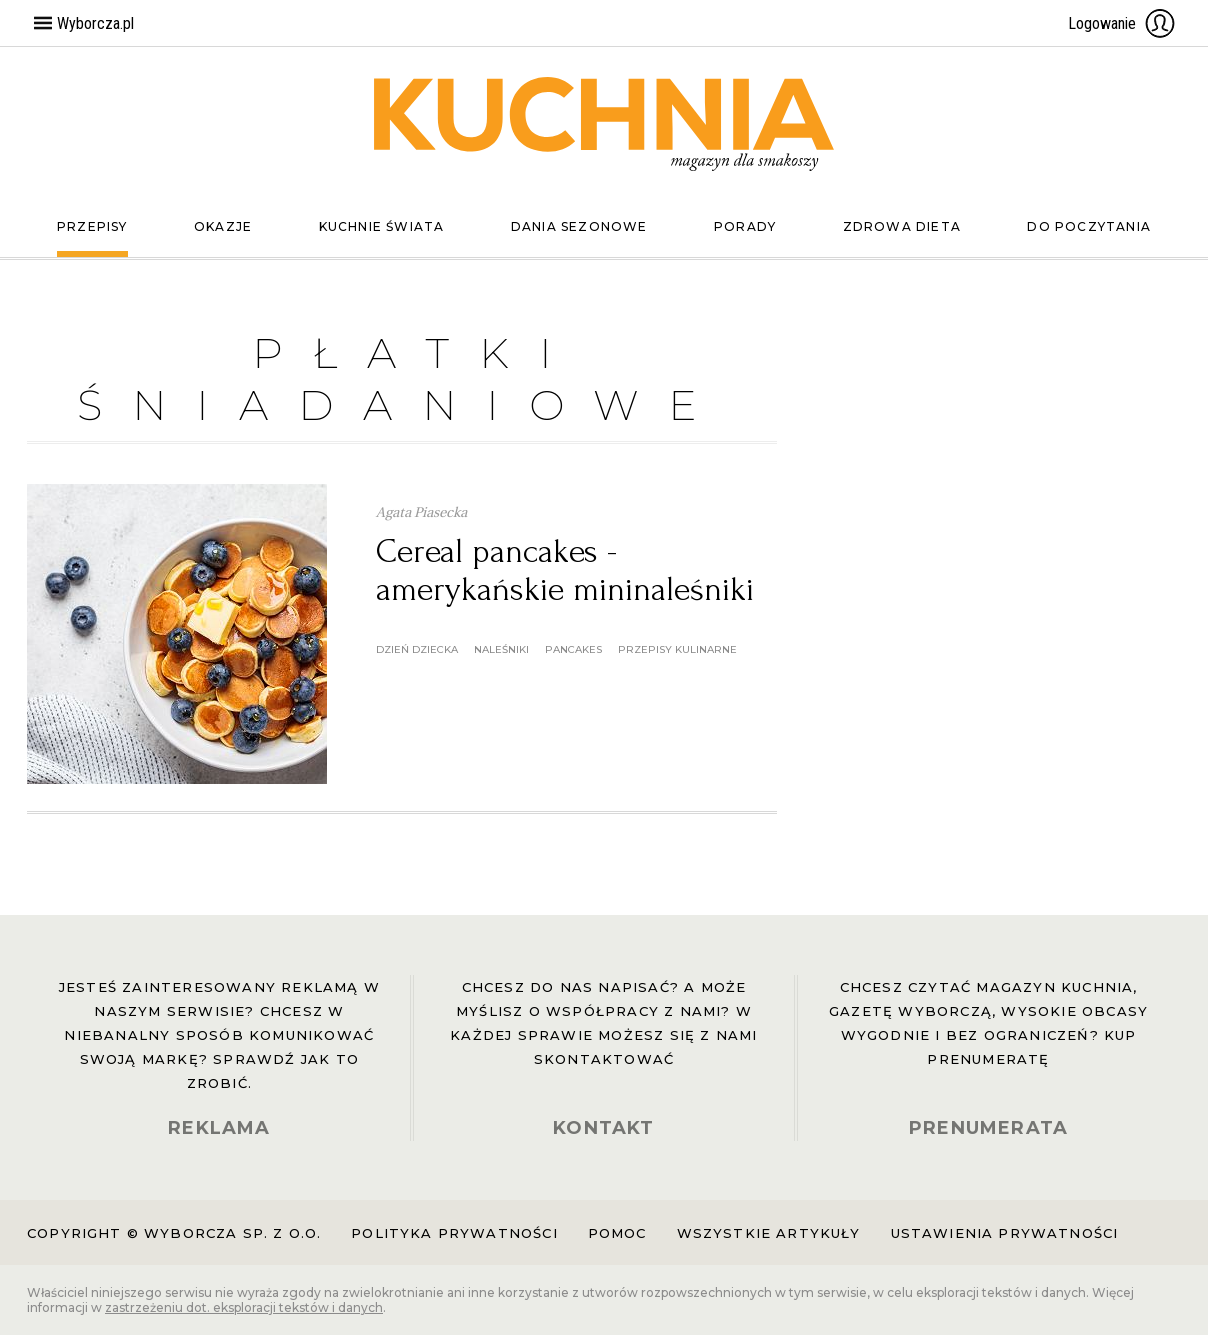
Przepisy (92, 226)
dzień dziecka (417, 649)
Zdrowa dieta (902, 226)
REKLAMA (219, 1128)
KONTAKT (603, 1128)
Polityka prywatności (454, 1233)
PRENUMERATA (988, 1128)
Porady (745, 226)
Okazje (223, 226)
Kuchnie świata (382, 226)
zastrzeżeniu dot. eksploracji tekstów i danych (244, 1307)
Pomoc (617, 1233)
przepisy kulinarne (677, 649)
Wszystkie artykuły (769, 1233)
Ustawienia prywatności (1005, 1233)
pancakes (573, 649)
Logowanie (1122, 23)
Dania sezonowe (579, 226)
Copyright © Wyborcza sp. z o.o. (174, 1233)
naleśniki (501, 649)
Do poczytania (1089, 226)
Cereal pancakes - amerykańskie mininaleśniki (565, 570)
